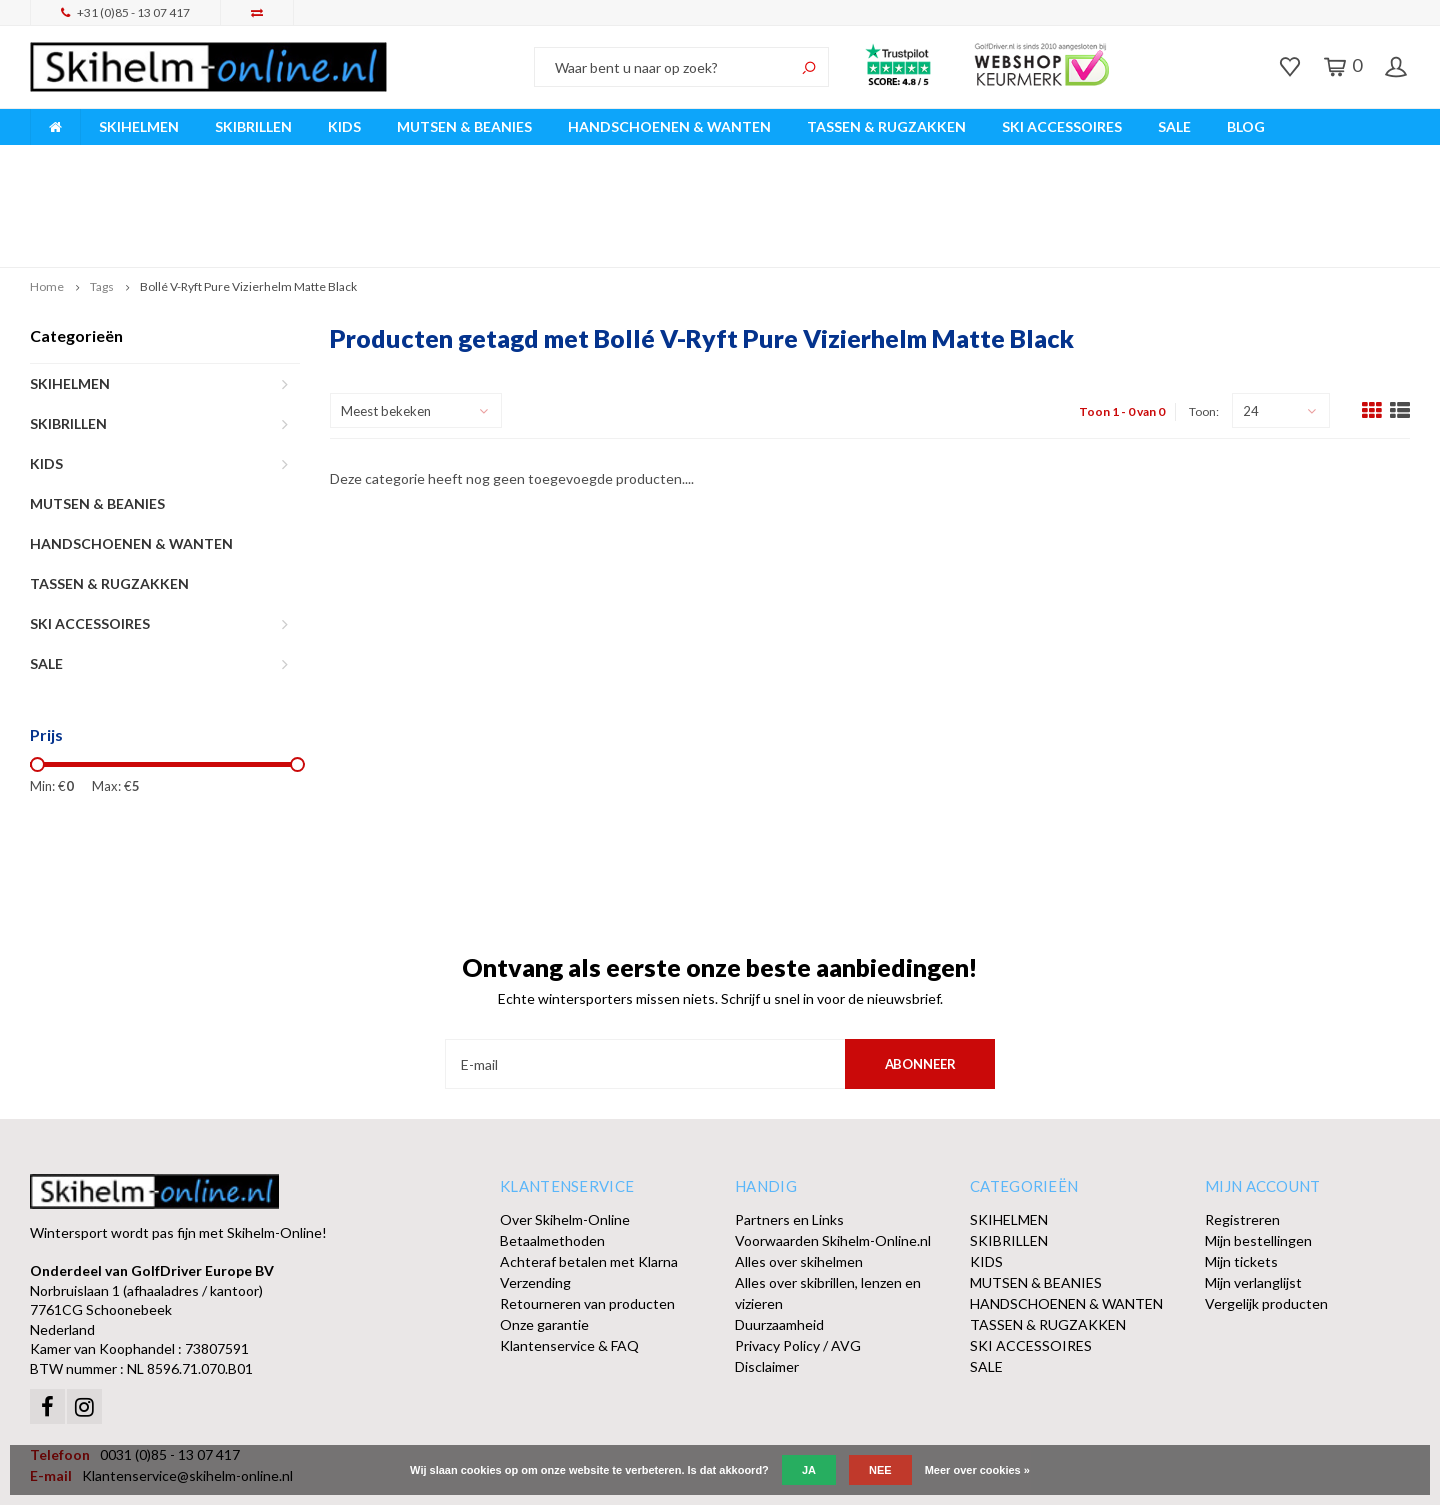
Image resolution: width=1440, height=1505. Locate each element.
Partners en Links (789, 1125)
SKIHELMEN (139, 126)
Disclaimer (767, 1272)
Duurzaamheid (779, 1230)
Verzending (535, 1188)
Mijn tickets (1241, 1167)
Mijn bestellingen (1258, 1146)
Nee (880, 1470)
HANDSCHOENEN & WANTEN (669, 126)
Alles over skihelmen (799, 1167)
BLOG (1246, 126)
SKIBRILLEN (253, 126)
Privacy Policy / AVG (798, 1251)
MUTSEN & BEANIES (464, 126)
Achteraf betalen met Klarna (589, 1167)
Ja (809, 1470)
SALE (1174, 126)
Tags (102, 192)
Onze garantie (544, 1230)
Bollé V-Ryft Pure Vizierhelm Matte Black (248, 192)
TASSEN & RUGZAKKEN (886, 126)
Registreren (1242, 1125)
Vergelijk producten (1266, 1209)
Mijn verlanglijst (1253, 1188)
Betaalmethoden (552, 1146)
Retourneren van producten (587, 1209)
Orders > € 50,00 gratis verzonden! (881, 158)
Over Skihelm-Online (565, 1125)
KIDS (344, 126)
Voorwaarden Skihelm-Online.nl (833, 1146)
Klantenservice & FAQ (569, 1251)
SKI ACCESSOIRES (1062, 126)
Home (47, 192)
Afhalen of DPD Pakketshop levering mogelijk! (1252, 158)
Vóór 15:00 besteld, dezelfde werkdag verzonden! (499, 158)
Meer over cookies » (977, 1470)
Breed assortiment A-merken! (131, 158)
